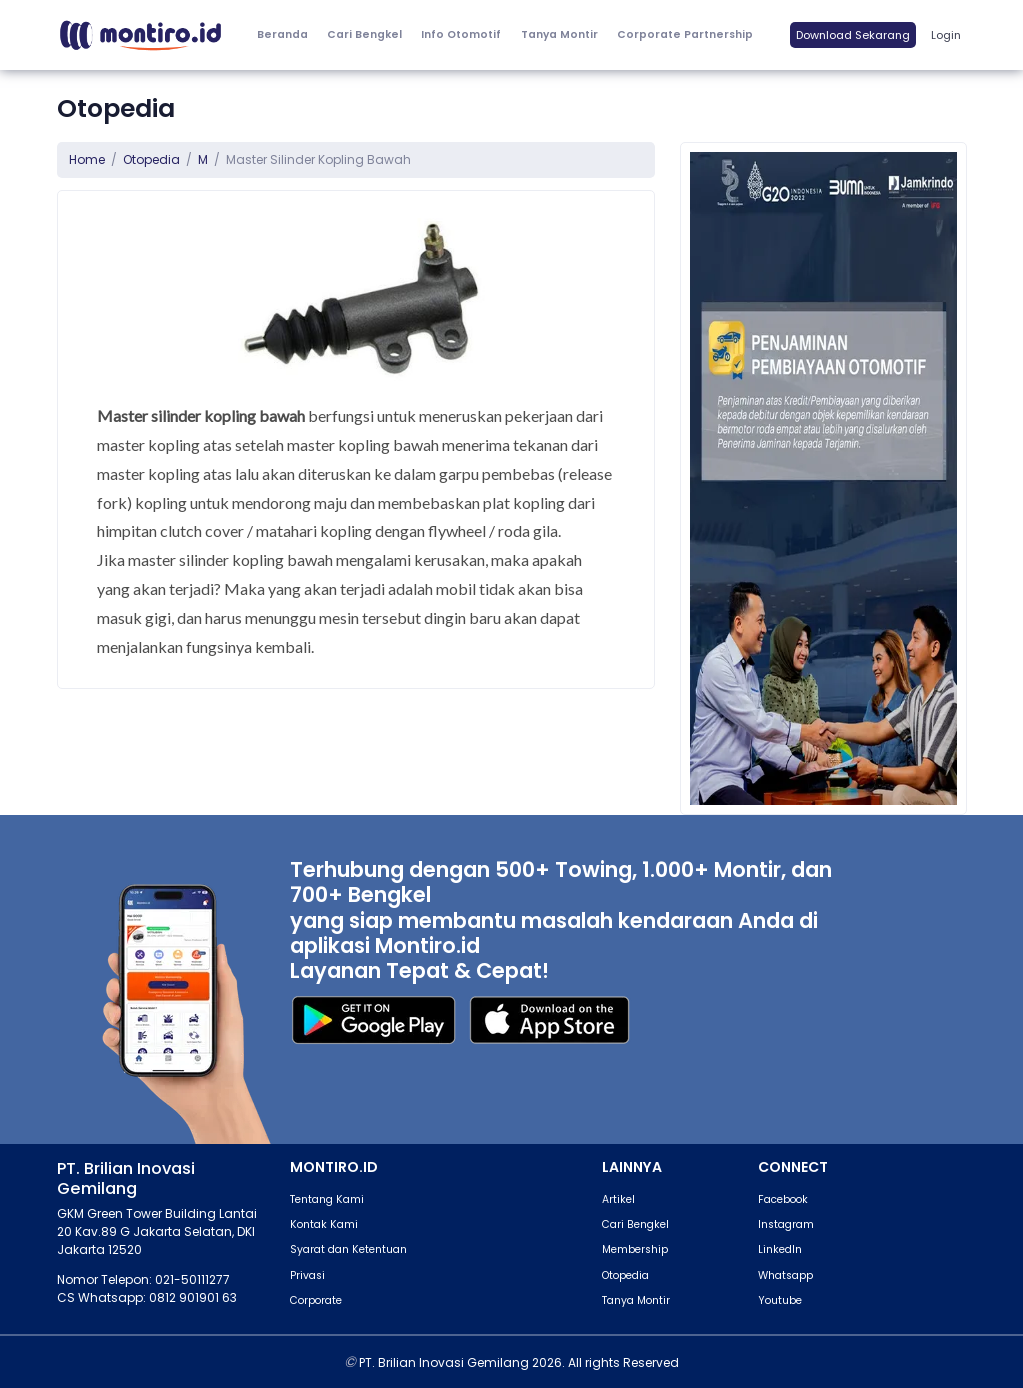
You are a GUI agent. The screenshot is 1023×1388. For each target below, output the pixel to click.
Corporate (316, 1300)
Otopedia (151, 159)
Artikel (618, 1199)
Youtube (780, 1300)
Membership (635, 1249)
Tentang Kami (327, 1199)
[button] (461, 35)
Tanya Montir (559, 34)
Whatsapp (785, 1275)
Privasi (307, 1275)
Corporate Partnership (685, 34)
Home (87, 159)
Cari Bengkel (364, 34)
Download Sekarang (853, 35)
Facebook (783, 1199)
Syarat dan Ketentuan (348, 1249)
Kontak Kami (324, 1224)
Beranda (282, 34)
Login (946, 35)
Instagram (786, 1224)
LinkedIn (780, 1249)
